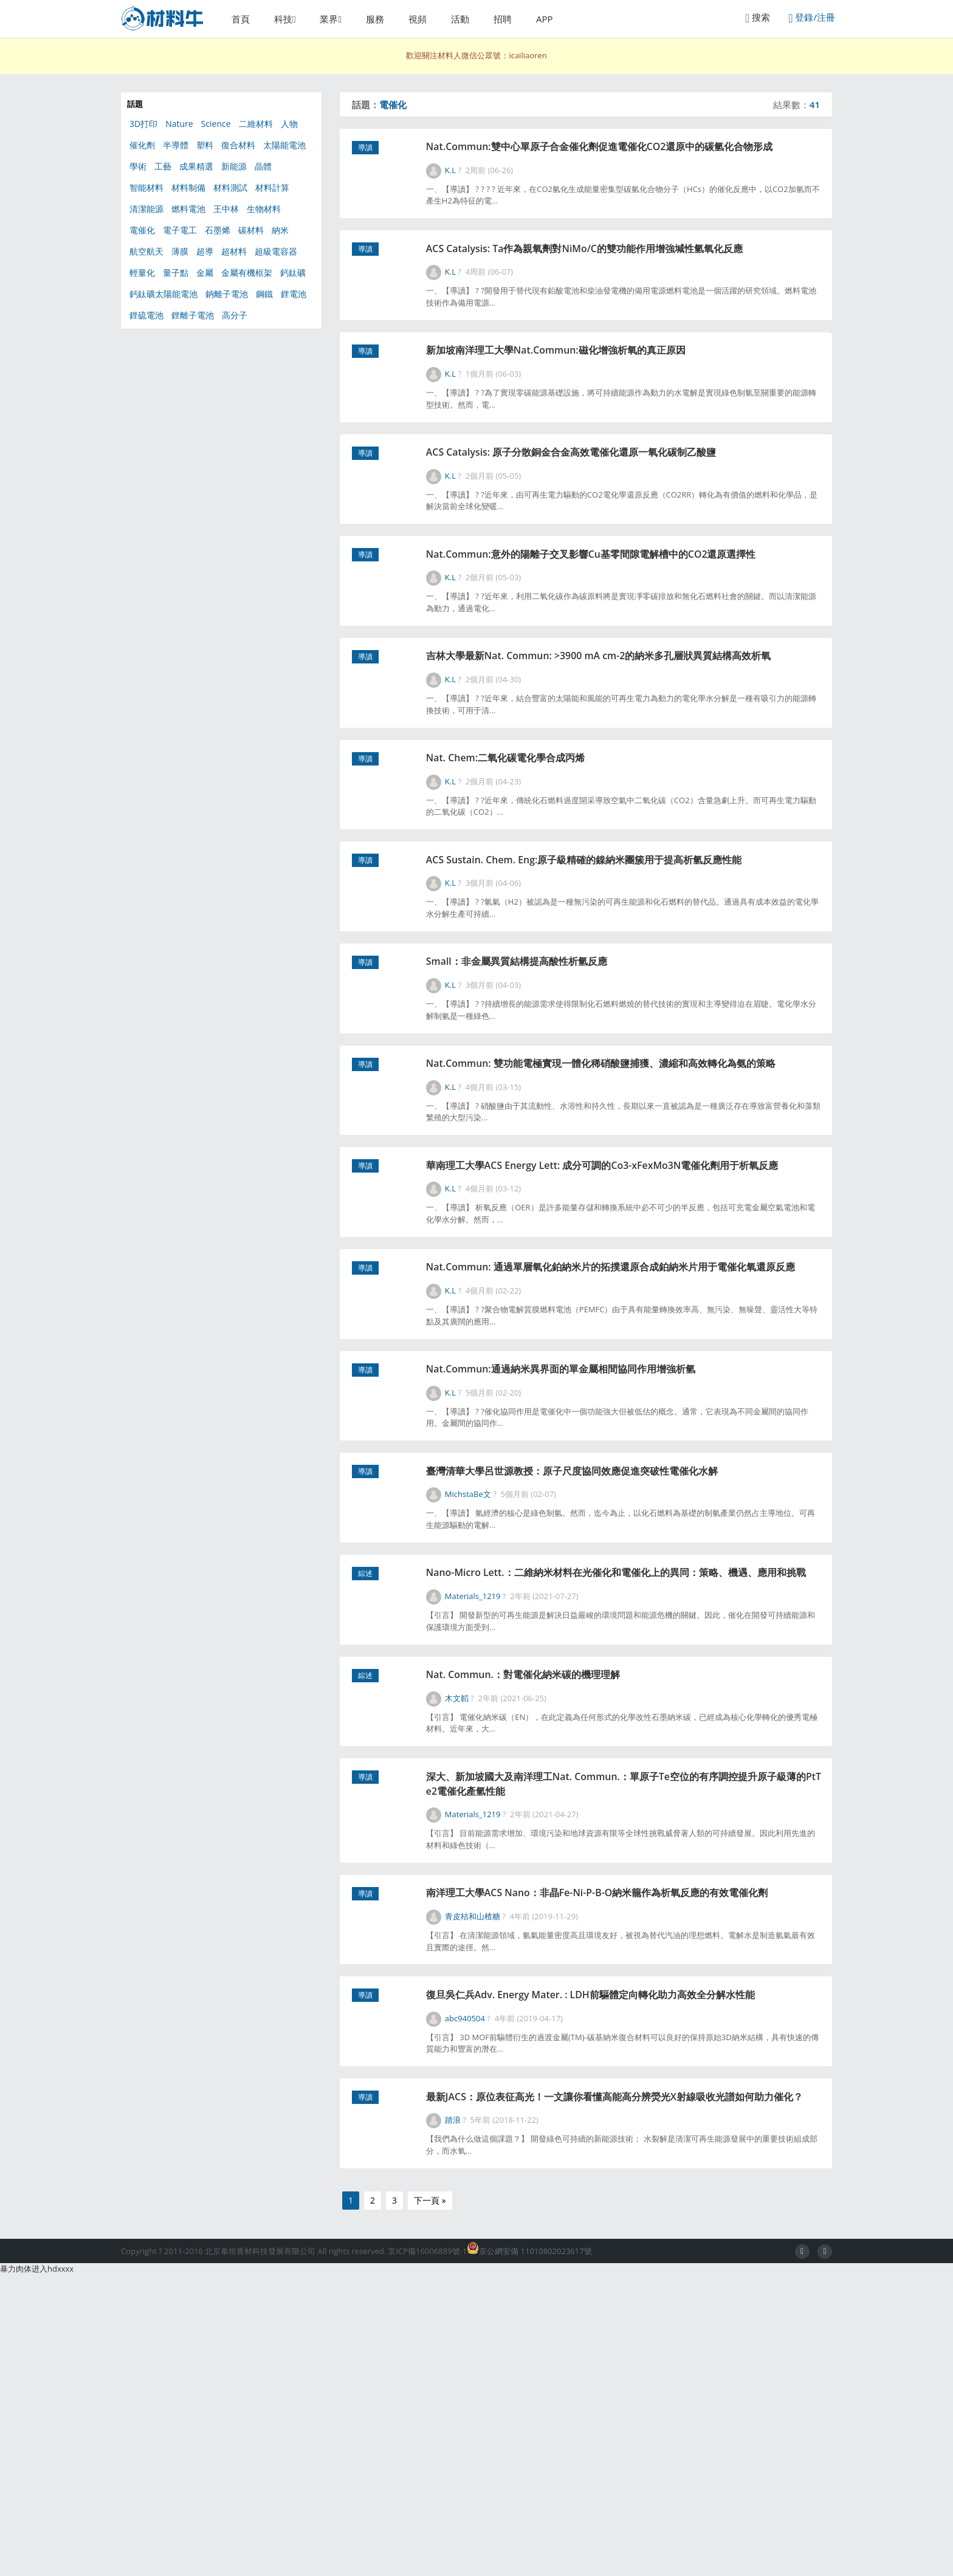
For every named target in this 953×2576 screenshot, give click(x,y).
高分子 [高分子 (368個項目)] (234, 315)
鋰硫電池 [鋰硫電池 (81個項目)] (146, 315)
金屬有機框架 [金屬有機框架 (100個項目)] (246, 272)
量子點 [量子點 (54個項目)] (175, 272)
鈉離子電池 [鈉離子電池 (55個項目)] (226, 294)
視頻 (417, 19)
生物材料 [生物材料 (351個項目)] (264, 208)
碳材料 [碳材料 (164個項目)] (251, 230)
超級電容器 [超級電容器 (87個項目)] (276, 251)
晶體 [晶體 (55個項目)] (263, 166)
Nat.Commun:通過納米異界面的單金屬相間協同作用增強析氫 (616, 1563)
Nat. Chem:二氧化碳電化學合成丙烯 (554, 856)
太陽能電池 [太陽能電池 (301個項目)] (284, 145)
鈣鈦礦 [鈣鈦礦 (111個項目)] (293, 272)
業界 (329, 19)
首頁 (241, 19)
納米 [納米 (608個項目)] (280, 230)
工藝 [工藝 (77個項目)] (162, 166)
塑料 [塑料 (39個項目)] (204, 145)
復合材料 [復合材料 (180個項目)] (238, 145)
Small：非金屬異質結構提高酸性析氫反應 (566, 1087)
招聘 (503, 19)
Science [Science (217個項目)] (216, 123)
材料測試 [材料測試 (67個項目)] (230, 187)
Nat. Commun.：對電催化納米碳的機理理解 (573, 1904)
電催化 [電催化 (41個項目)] (142, 230)
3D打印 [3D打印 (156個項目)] (143, 123)
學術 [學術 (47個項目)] (137, 166)
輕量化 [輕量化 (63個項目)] (142, 272)
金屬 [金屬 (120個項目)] (204, 272)
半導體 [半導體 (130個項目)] (175, 145)
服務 (375, 19)
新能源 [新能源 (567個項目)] (234, 166)
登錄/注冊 (811, 18)
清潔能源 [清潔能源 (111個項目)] (146, 208)
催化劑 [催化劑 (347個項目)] (142, 145)
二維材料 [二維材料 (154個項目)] (256, 123)
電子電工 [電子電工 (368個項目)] (180, 230)
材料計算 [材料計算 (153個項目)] (272, 187)
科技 (283, 19)
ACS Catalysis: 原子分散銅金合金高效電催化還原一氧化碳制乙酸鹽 (627, 502)
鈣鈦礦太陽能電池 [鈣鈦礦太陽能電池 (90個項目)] (163, 294)
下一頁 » (430, 2501)
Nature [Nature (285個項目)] (179, 123)
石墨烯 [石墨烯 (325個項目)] (217, 230)
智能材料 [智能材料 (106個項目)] (146, 187)
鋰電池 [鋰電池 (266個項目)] (293, 294)
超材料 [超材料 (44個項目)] (234, 251)
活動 (460, 19)
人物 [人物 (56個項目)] (289, 123)
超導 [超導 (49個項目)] (204, 251)
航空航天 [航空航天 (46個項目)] (146, 251)
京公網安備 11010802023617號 (529, 2552)
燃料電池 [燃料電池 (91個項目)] (188, 208)
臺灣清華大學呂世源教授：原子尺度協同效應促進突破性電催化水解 (628, 1672)
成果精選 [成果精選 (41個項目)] (196, 166)
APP (544, 19)
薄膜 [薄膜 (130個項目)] (179, 251)
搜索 (757, 18)
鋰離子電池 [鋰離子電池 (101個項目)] (192, 315)
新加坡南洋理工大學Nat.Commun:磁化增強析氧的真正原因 (610, 393)
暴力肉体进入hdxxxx (37, 2569)
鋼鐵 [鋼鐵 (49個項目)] (264, 294)
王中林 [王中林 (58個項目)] (226, 208)
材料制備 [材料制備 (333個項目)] (188, 187)
